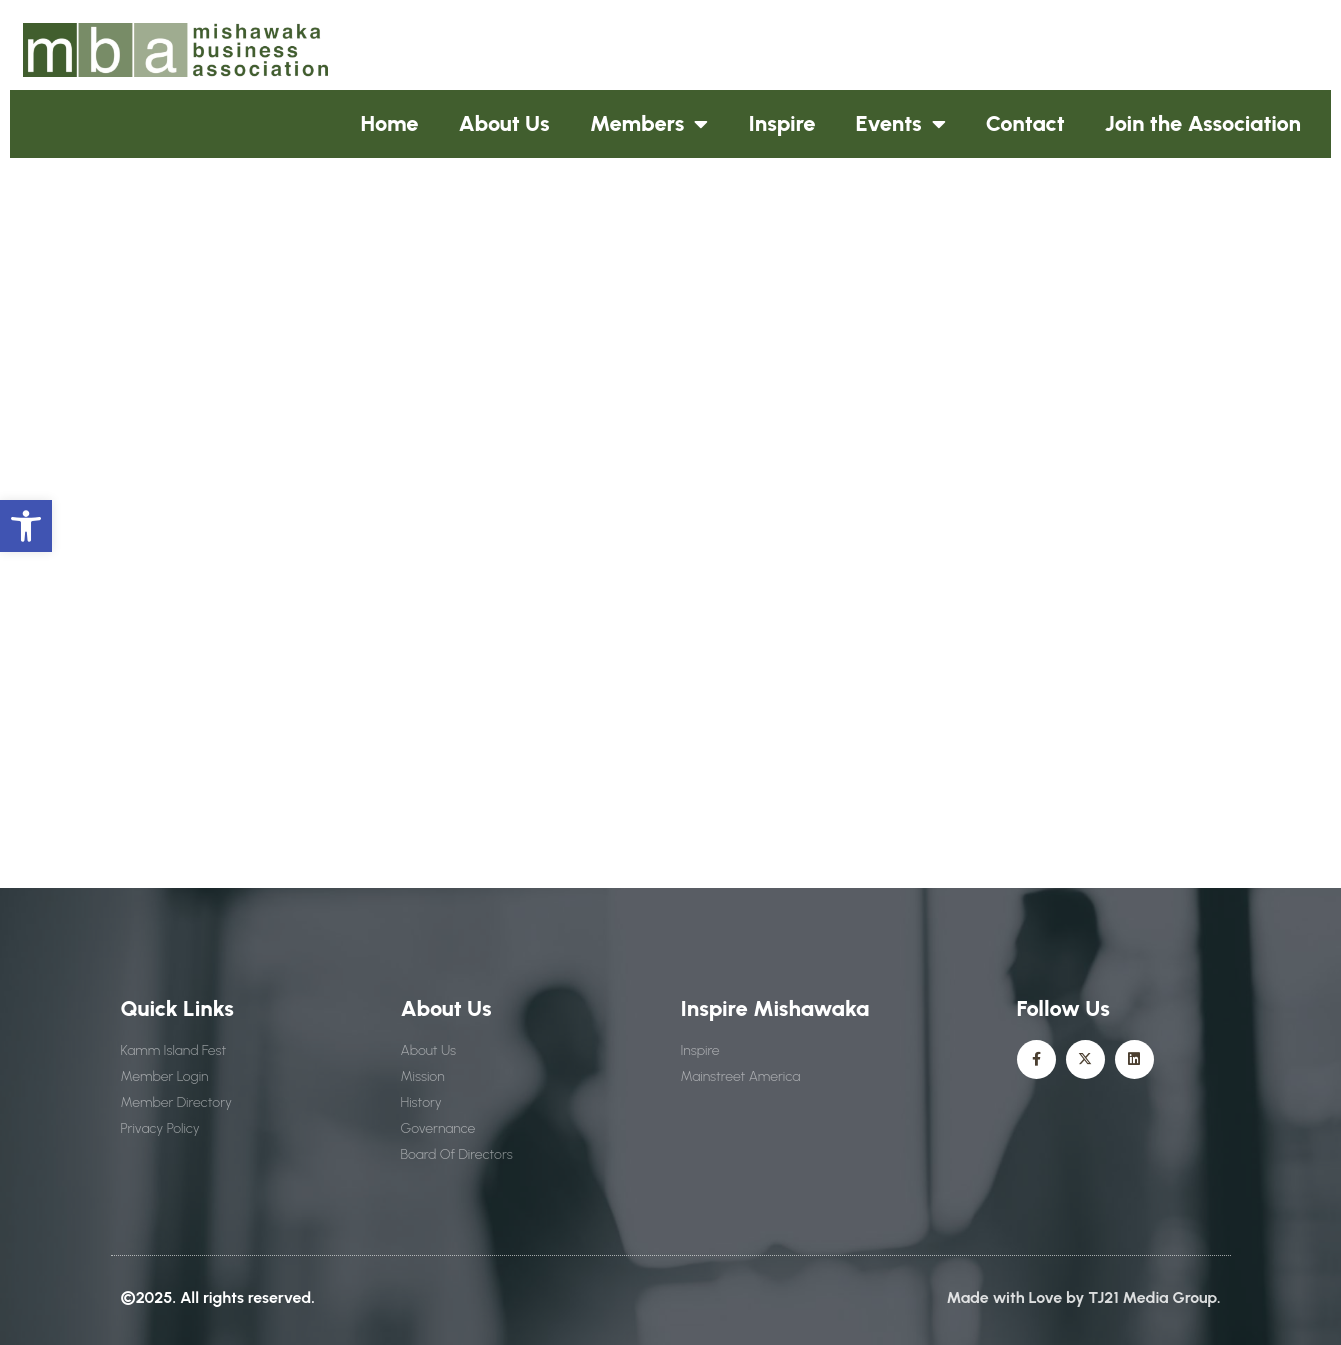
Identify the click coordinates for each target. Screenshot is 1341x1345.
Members (649, 124)
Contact (1025, 123)
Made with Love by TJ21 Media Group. (1084, 1297)
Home (390, 123)
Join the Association (1203, 123)
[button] (26, 526)
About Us (504, 123)
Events (901, 124)
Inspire (781, 123)
